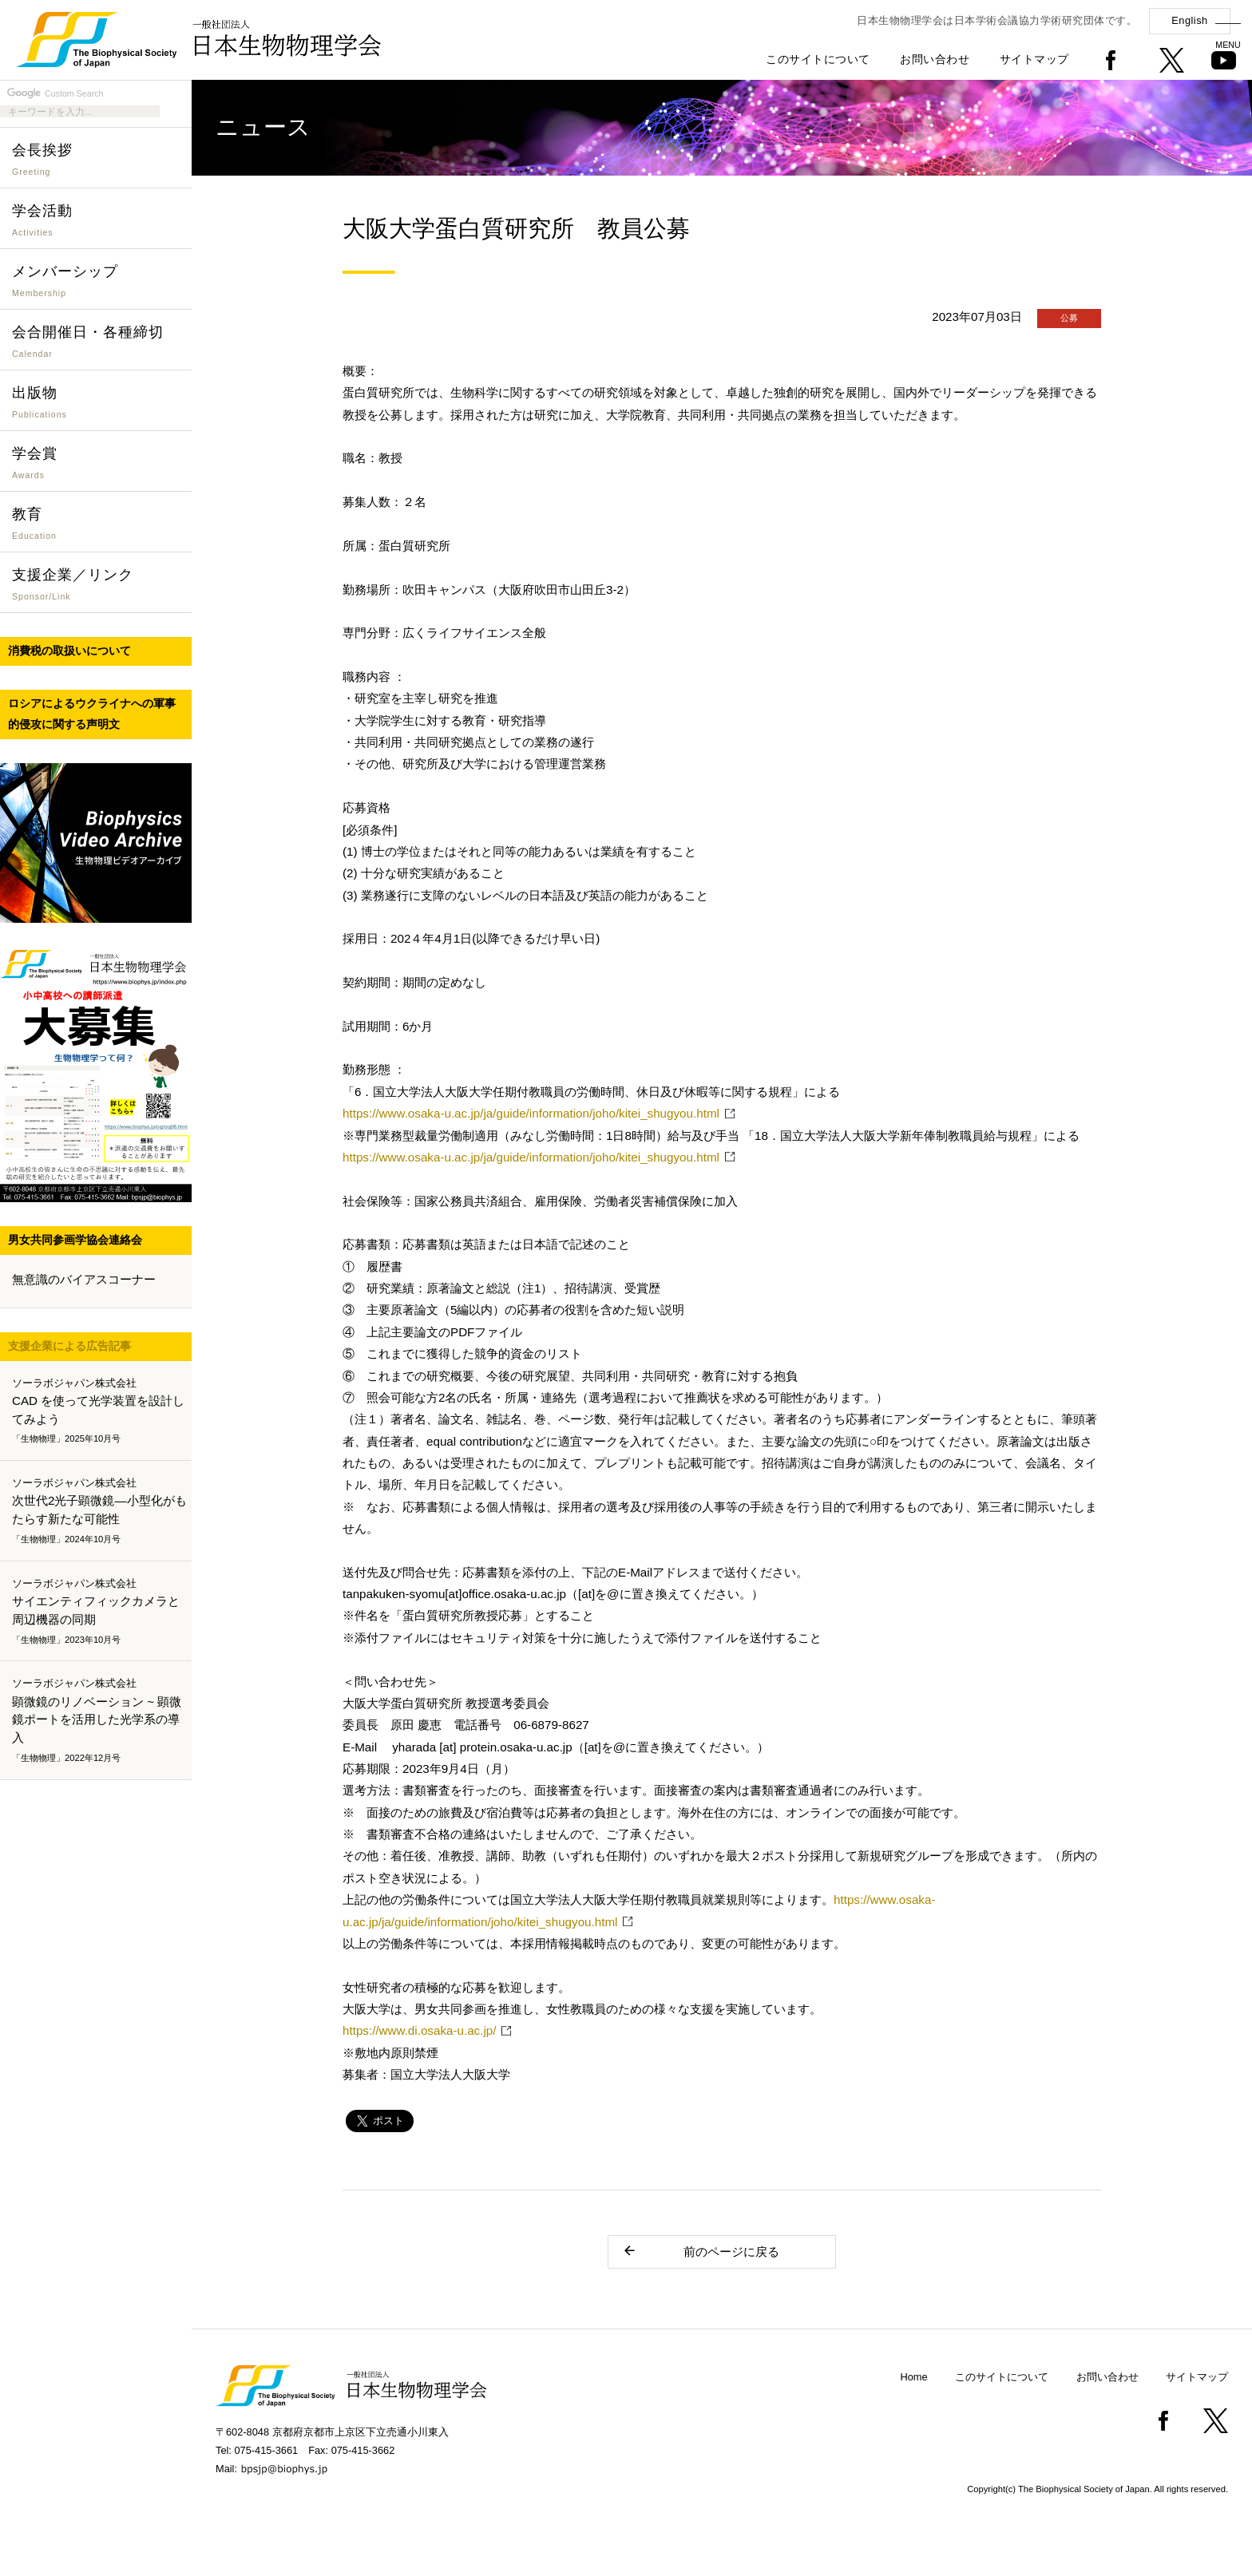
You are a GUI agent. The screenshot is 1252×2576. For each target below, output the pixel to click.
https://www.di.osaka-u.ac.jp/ (419, 2030)
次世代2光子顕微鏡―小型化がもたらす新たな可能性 (99, 1511)
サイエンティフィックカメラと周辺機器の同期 (99, 1611)
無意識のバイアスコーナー (84, 1279)
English (1189, 20)
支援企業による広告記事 (69, 1345)
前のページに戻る (700, 2250)
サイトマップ (1034, 59)
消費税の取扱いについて (69, 650)
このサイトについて (818, 59)
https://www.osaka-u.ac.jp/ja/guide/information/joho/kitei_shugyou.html (531, 1113)
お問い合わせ (934, 59)
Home (914, 2377)
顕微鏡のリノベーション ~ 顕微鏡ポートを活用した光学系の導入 (99, 1721)
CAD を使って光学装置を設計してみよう (99, 1411)
